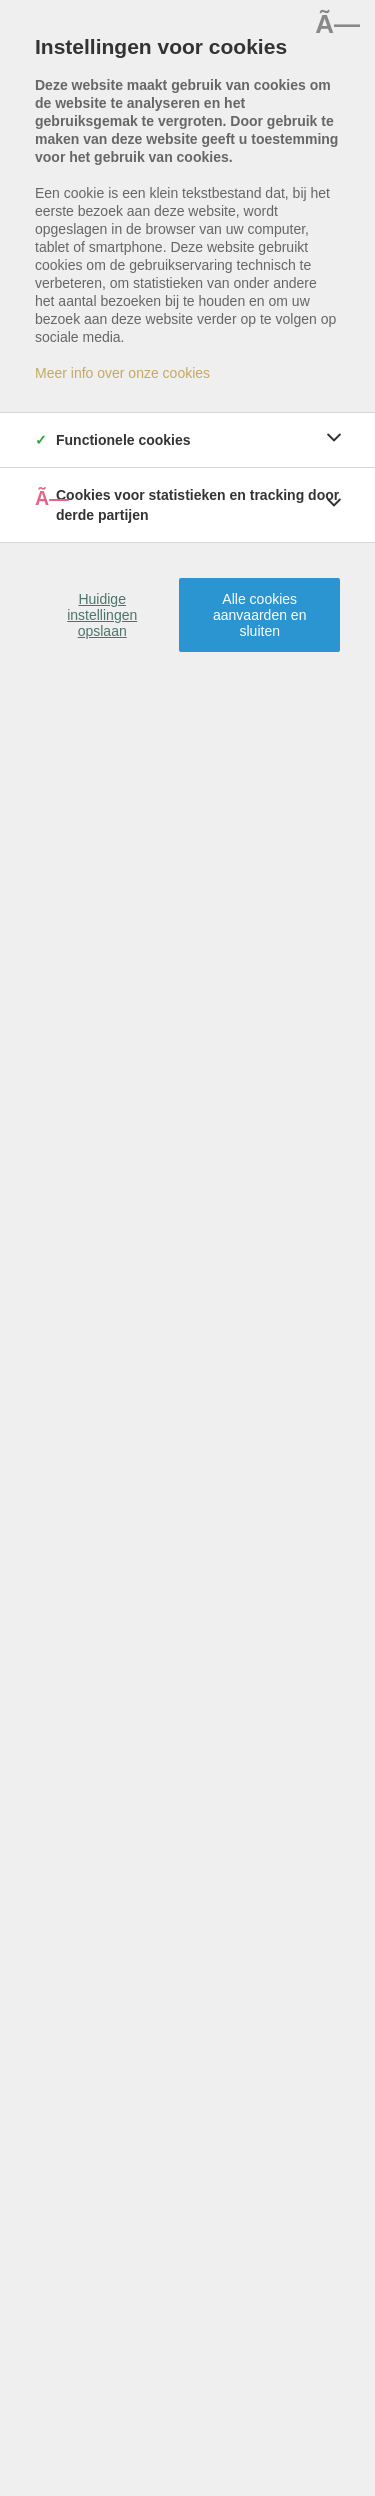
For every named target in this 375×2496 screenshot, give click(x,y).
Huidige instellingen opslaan (102, 615)
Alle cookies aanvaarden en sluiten (259, 615)
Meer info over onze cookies (122, 373)
